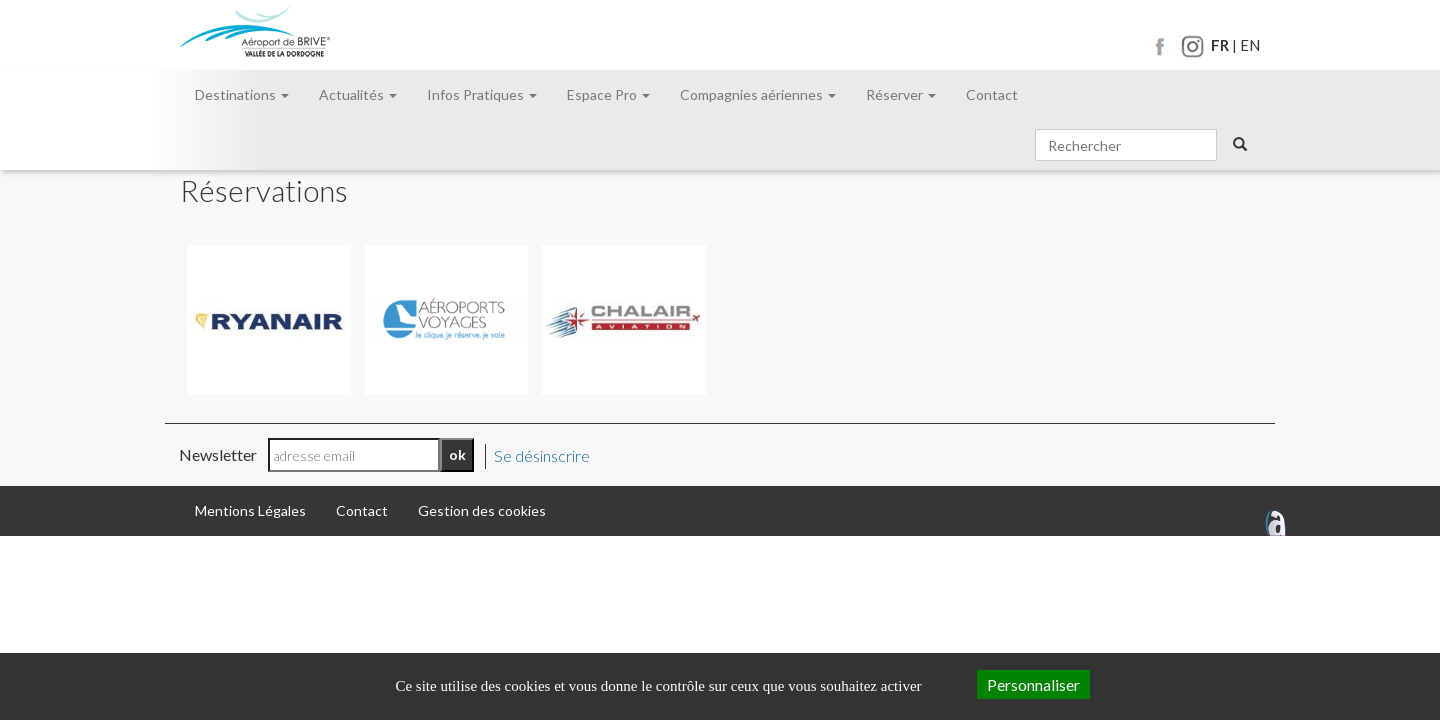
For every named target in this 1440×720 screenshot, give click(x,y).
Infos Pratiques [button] (482, 94)
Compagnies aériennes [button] (758, 94)
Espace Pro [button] (608, 94)
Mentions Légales (250, 510)
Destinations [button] (242, 94)
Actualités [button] (358, 94)
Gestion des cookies (482, 510)
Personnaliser (1033, 684)
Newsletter (218, 454)
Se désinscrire (542, 455)
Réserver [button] (901, 94)
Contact (992, 94)
